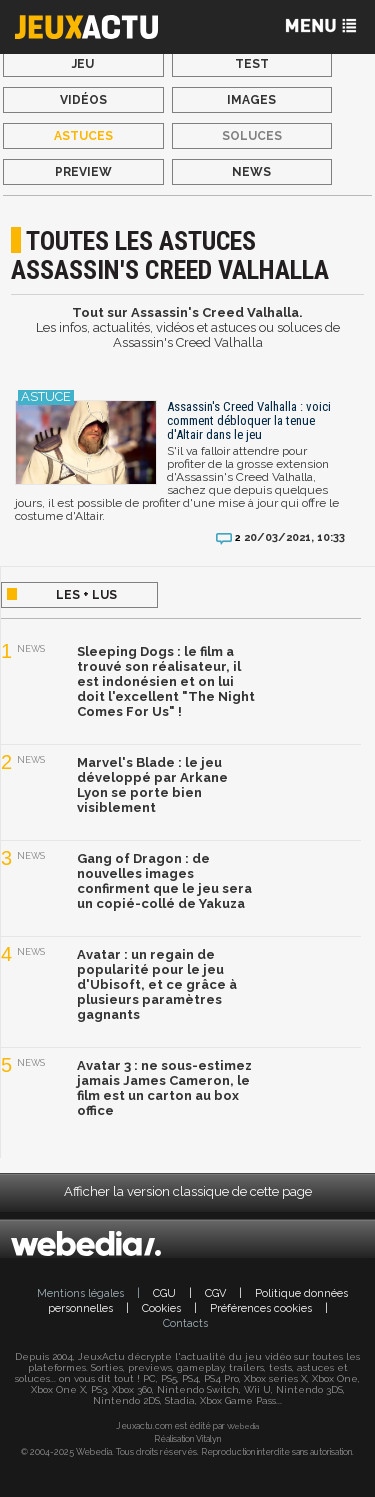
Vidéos (83, 100)
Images (251, 100)
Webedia (243, 1426)
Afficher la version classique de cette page (188, 1191)
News (251, 172)
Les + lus (86, 595)
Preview (83, 172)
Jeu (83, 64)
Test (252, 64)
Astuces (83, 136)
